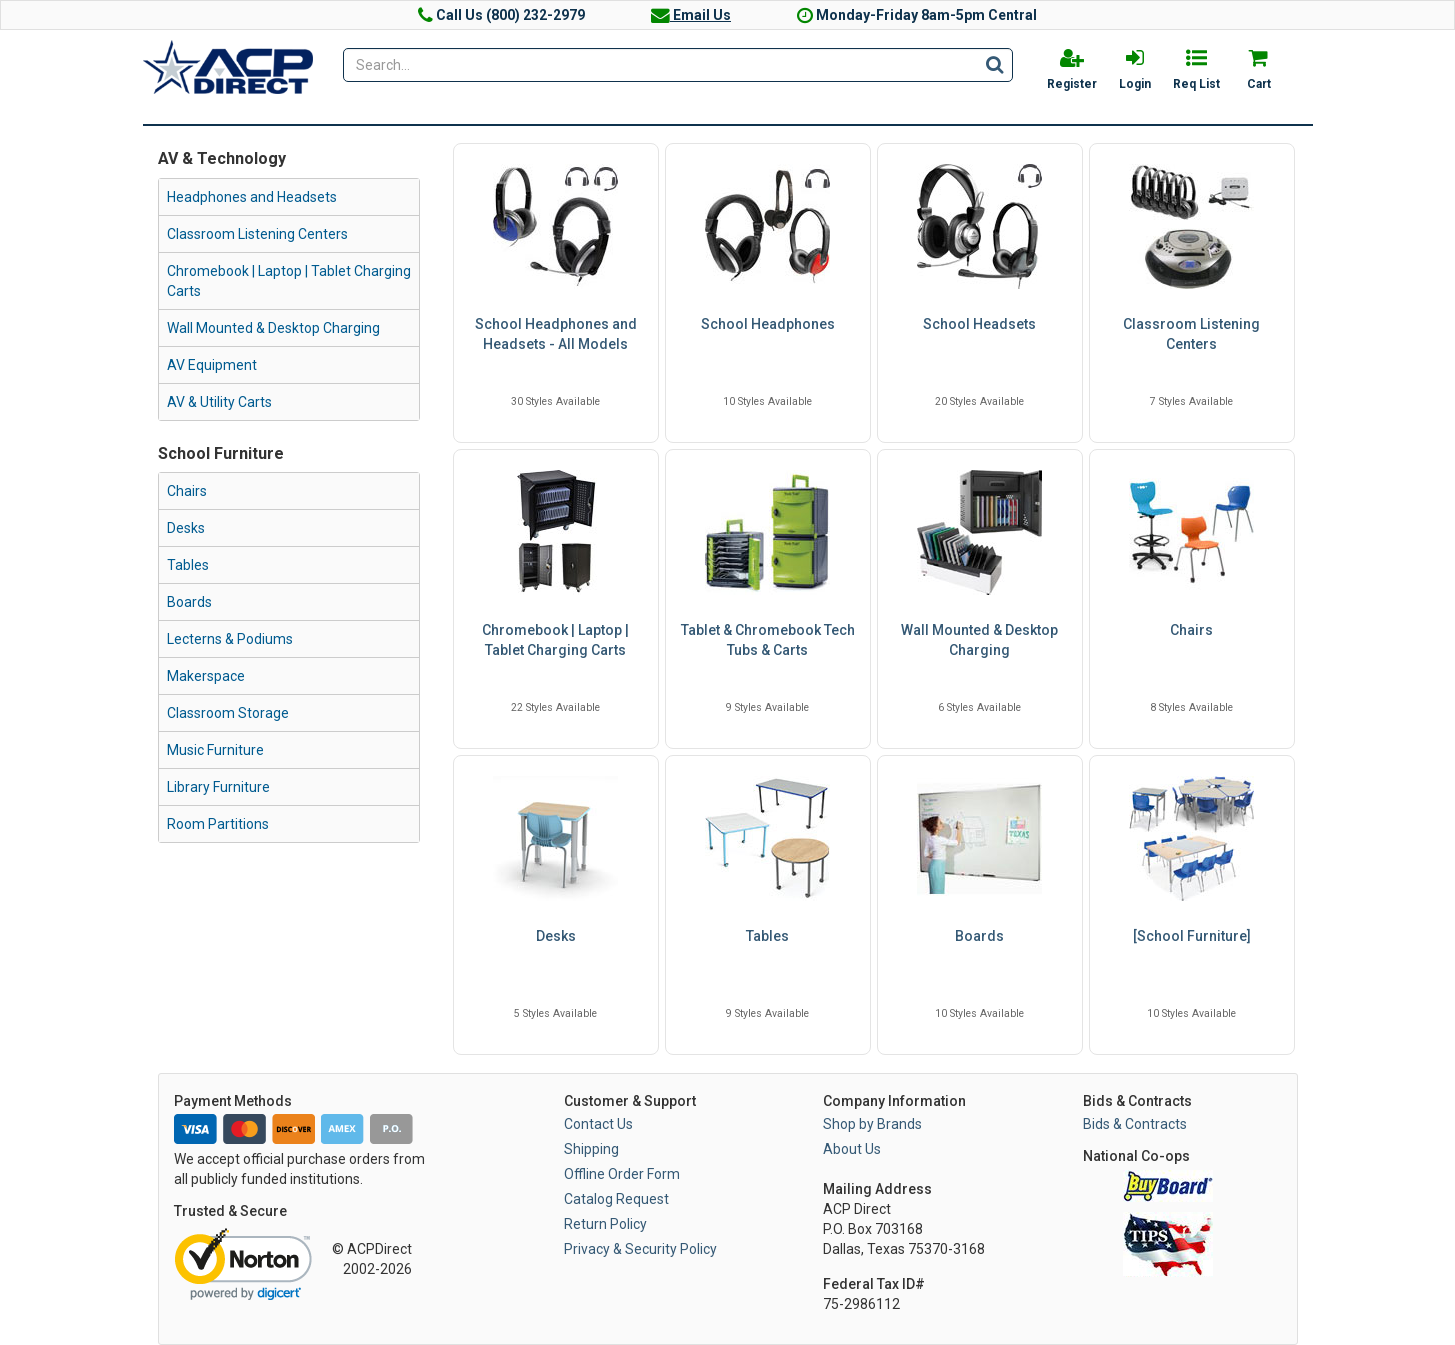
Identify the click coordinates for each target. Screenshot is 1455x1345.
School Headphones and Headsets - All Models (556, 334)
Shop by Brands (872, 1124)
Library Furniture (218, 787)
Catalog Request (616, 1199)
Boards (189, 602)
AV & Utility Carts (219, 402)
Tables (188, 565)
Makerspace (206, 676)
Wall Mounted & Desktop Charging (273, 328)
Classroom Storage (228, 713)
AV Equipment (212, 365)
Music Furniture (215, 750)
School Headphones (768, 324)
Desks (186, 528)
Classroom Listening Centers (257, 234)
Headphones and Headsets (252, 197)
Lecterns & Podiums (230, 639)
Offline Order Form (622, 1174)
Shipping (591, 1149)
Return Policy (605, 1224)
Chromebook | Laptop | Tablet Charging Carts (289, 281)
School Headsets (979, 324)
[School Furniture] (1192, 936)
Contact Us (598, 1124)
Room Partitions (218, 824)
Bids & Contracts (1135, 1124)
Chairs (187, 491)
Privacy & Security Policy (640, 1249)
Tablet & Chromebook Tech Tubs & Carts (768, 640)
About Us (852, 1149)
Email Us (691, 15)
